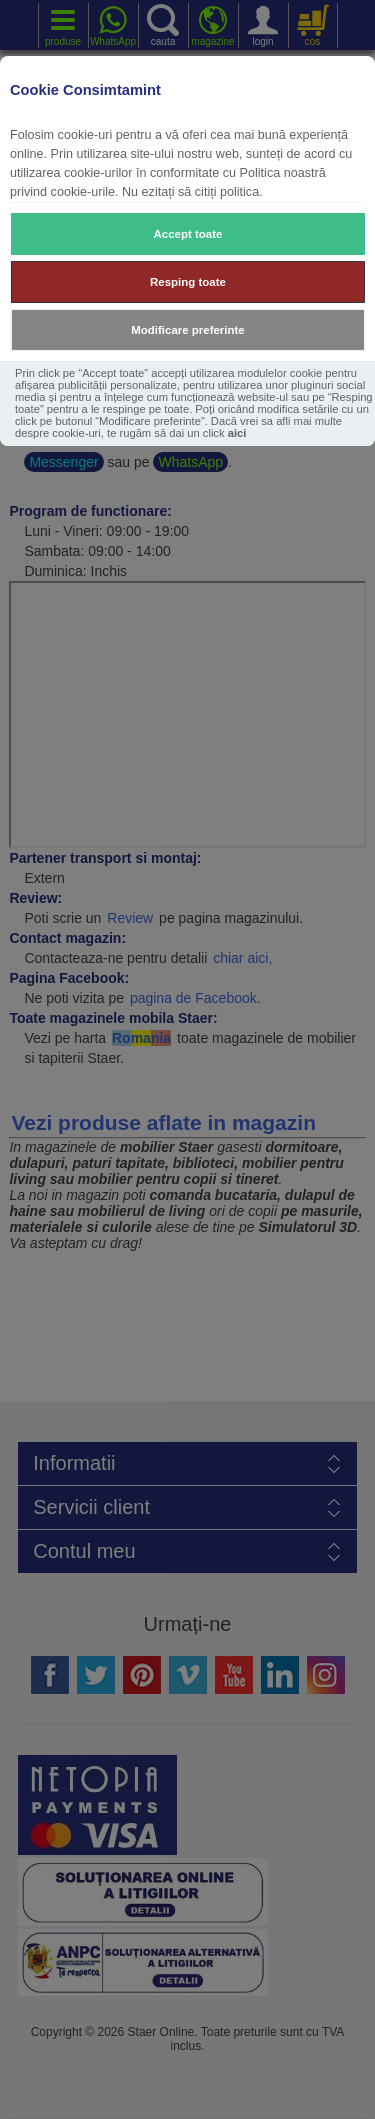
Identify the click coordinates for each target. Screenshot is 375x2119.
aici (237, 433)
